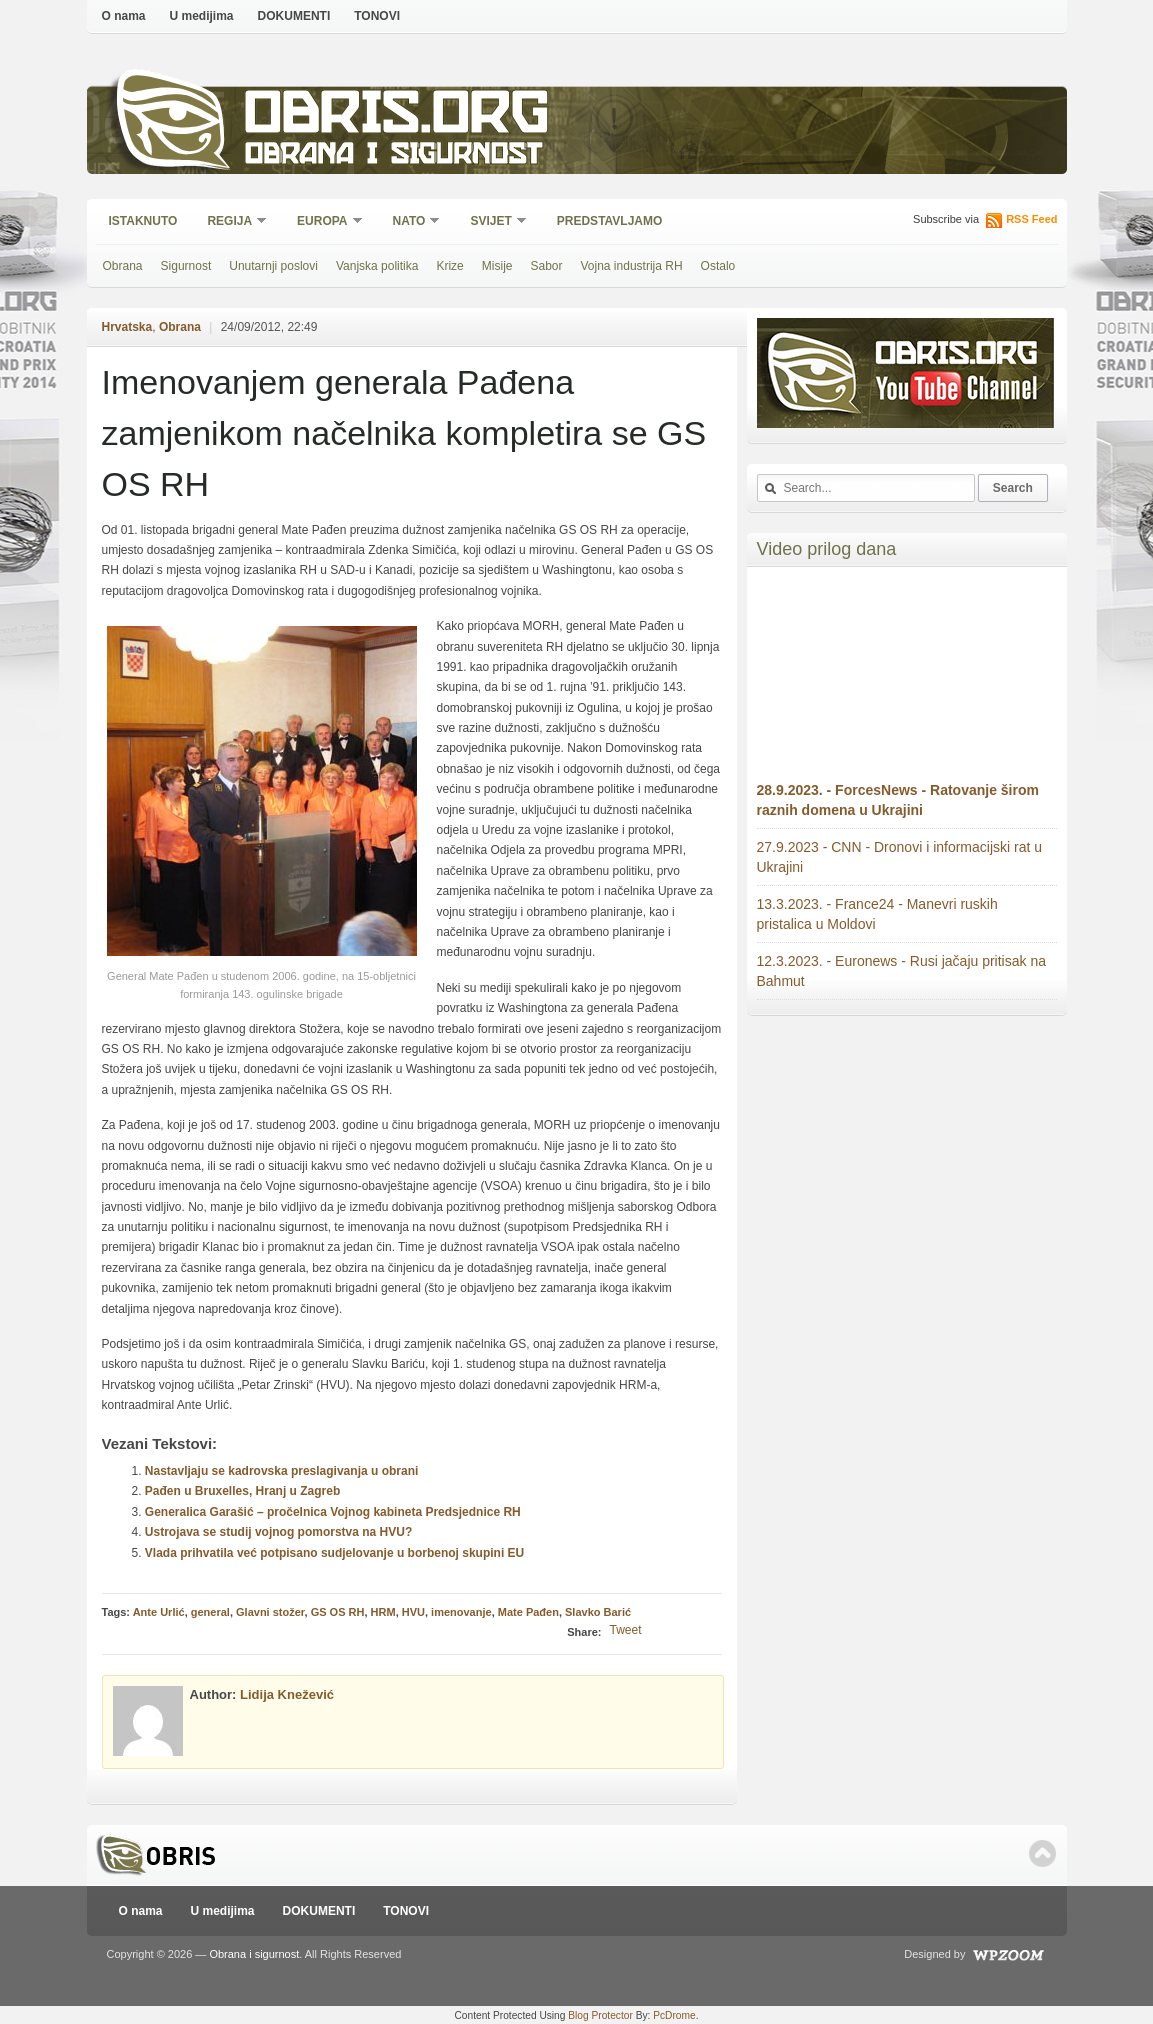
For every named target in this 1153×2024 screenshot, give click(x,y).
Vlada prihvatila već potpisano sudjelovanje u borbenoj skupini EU (334, 1553)
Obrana (123, 266)
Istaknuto (143, 221)
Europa (323, 222)
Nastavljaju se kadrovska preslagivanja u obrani (281, 1471)
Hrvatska (127, 327)
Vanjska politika (377, 266)
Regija (230, 222)
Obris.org (397, 117)
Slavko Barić (598, 1612)
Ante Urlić (159, 1612)
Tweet (625, 1630)
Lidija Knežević (287, 1694)
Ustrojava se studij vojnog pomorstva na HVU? (278, 1532)
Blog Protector (600, 2015)
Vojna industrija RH (632, 266)
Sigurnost (186, 266)
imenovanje (461, 1612)
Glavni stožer (270, 1612)
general (210, 1612)
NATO (410, 222)
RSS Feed (1031, 219)
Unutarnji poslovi (273, 266)
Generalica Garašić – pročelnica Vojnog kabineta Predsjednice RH (333, 1512)
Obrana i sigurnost (393, 156)
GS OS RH (338, 1612)
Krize (449, 266)
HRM (383, 1612)
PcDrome (674, 2015)
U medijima (202, 16)
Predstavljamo (610, 221)
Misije (497, 266)
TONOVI (377, 16)
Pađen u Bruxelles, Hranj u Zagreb (242, 1491)
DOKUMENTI (294, 16)
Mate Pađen (528, 1612)
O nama (124, 16)
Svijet (491, 222)
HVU (413, 1612)
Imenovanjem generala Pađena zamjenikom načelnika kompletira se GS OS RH (404, 433)
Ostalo (718, 266)
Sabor (546, 266)
